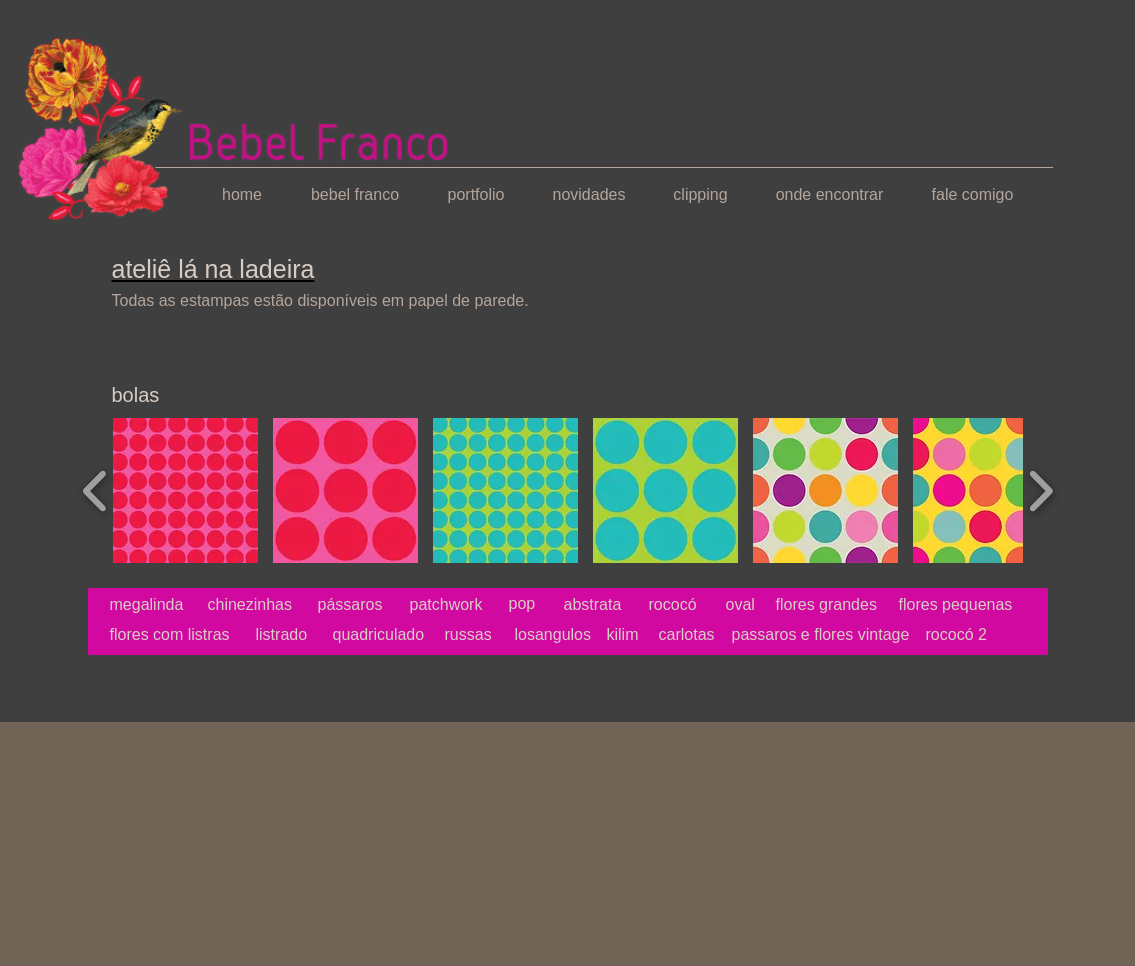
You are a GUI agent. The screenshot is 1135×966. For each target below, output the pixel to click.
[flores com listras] (170, 635)
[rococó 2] (1015, 635)
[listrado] (284, 635)
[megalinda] (157, 605)
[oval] (741, 605)
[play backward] (95, 490)
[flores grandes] (827, 605)
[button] (185, 490)
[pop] (527, 604)
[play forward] (1040, 490)
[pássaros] (360, 605)
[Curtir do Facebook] (127, 691)
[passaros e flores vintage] (821, 635)
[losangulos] (561, 635)
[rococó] (675, 605)
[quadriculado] (379, 635)
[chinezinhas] (252, 605)
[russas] (491, 635)
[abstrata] (593, 605)
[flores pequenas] (956, 605)
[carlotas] (705, 635)
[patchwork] (447, 605)
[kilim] (653, 635)
